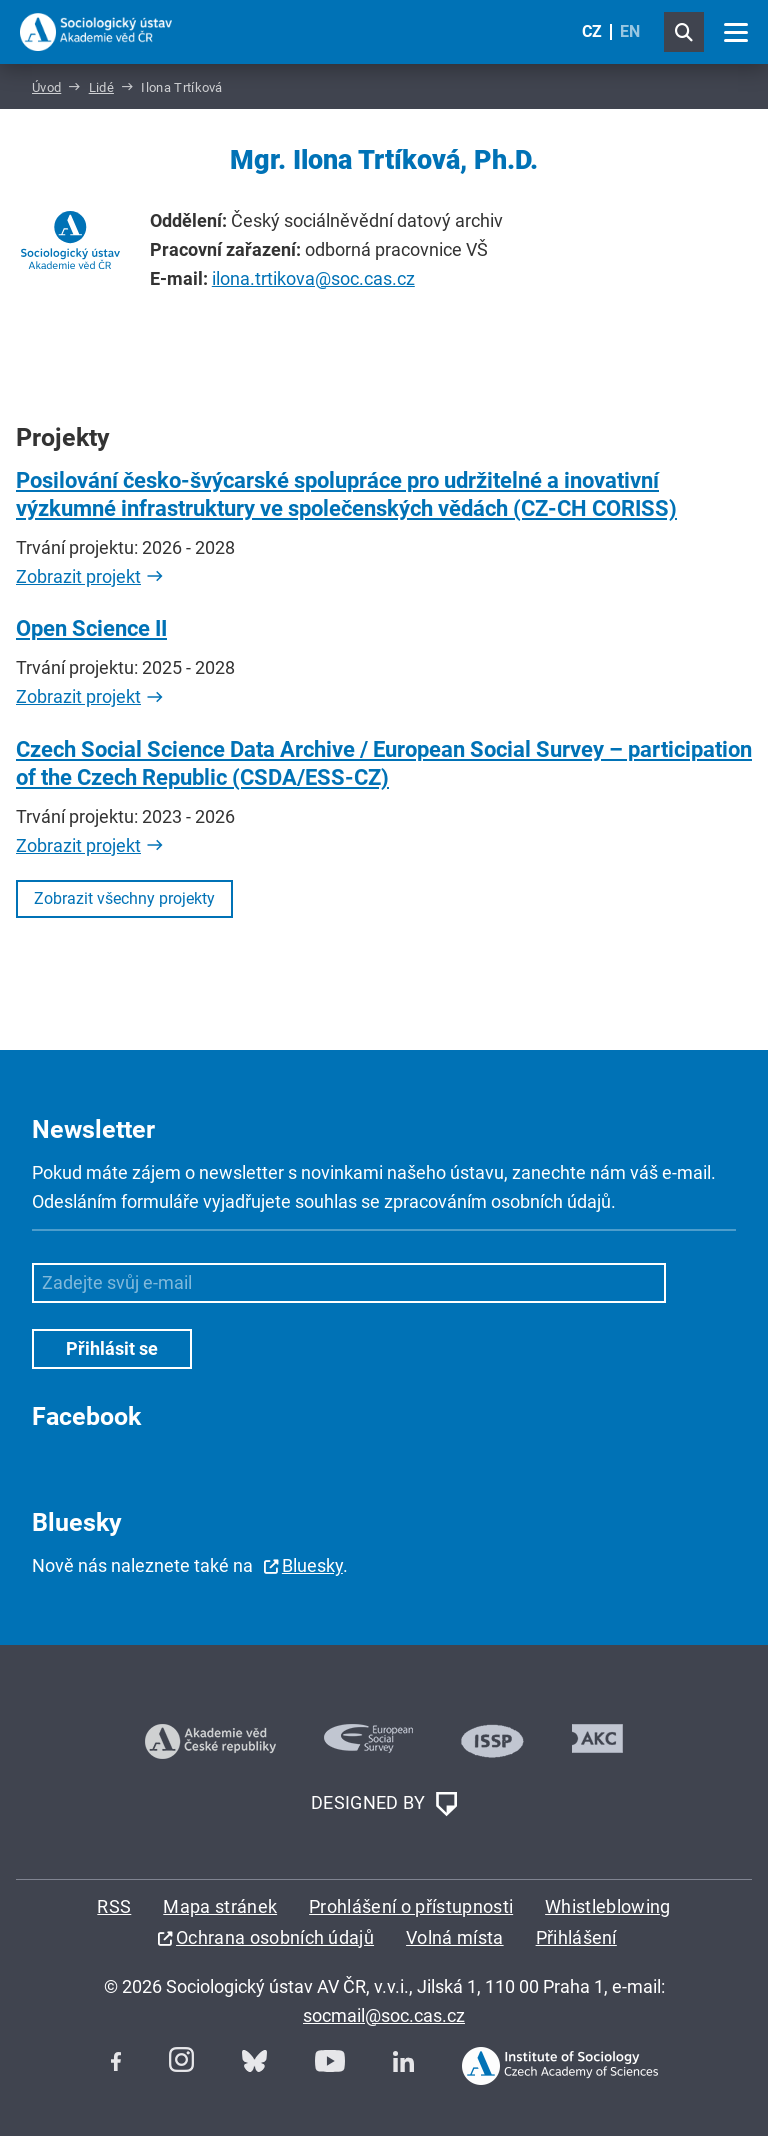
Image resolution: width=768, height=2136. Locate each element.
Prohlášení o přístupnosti (411, 1906)
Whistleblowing (607, 1906)
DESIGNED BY (384, 1804)
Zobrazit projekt (78, 576)
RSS (114, 1906)
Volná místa (455, 1937)
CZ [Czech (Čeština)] (592, 31)
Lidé (101, 87)
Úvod (46, 87)
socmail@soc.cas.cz (384, 2015)
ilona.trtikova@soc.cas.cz (313, 278)
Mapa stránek (220, 1906)
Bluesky (312, 1565)
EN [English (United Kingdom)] (630, 31)
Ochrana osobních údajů (275, 1937)
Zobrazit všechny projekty (124, 898)
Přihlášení (576, 1937)
